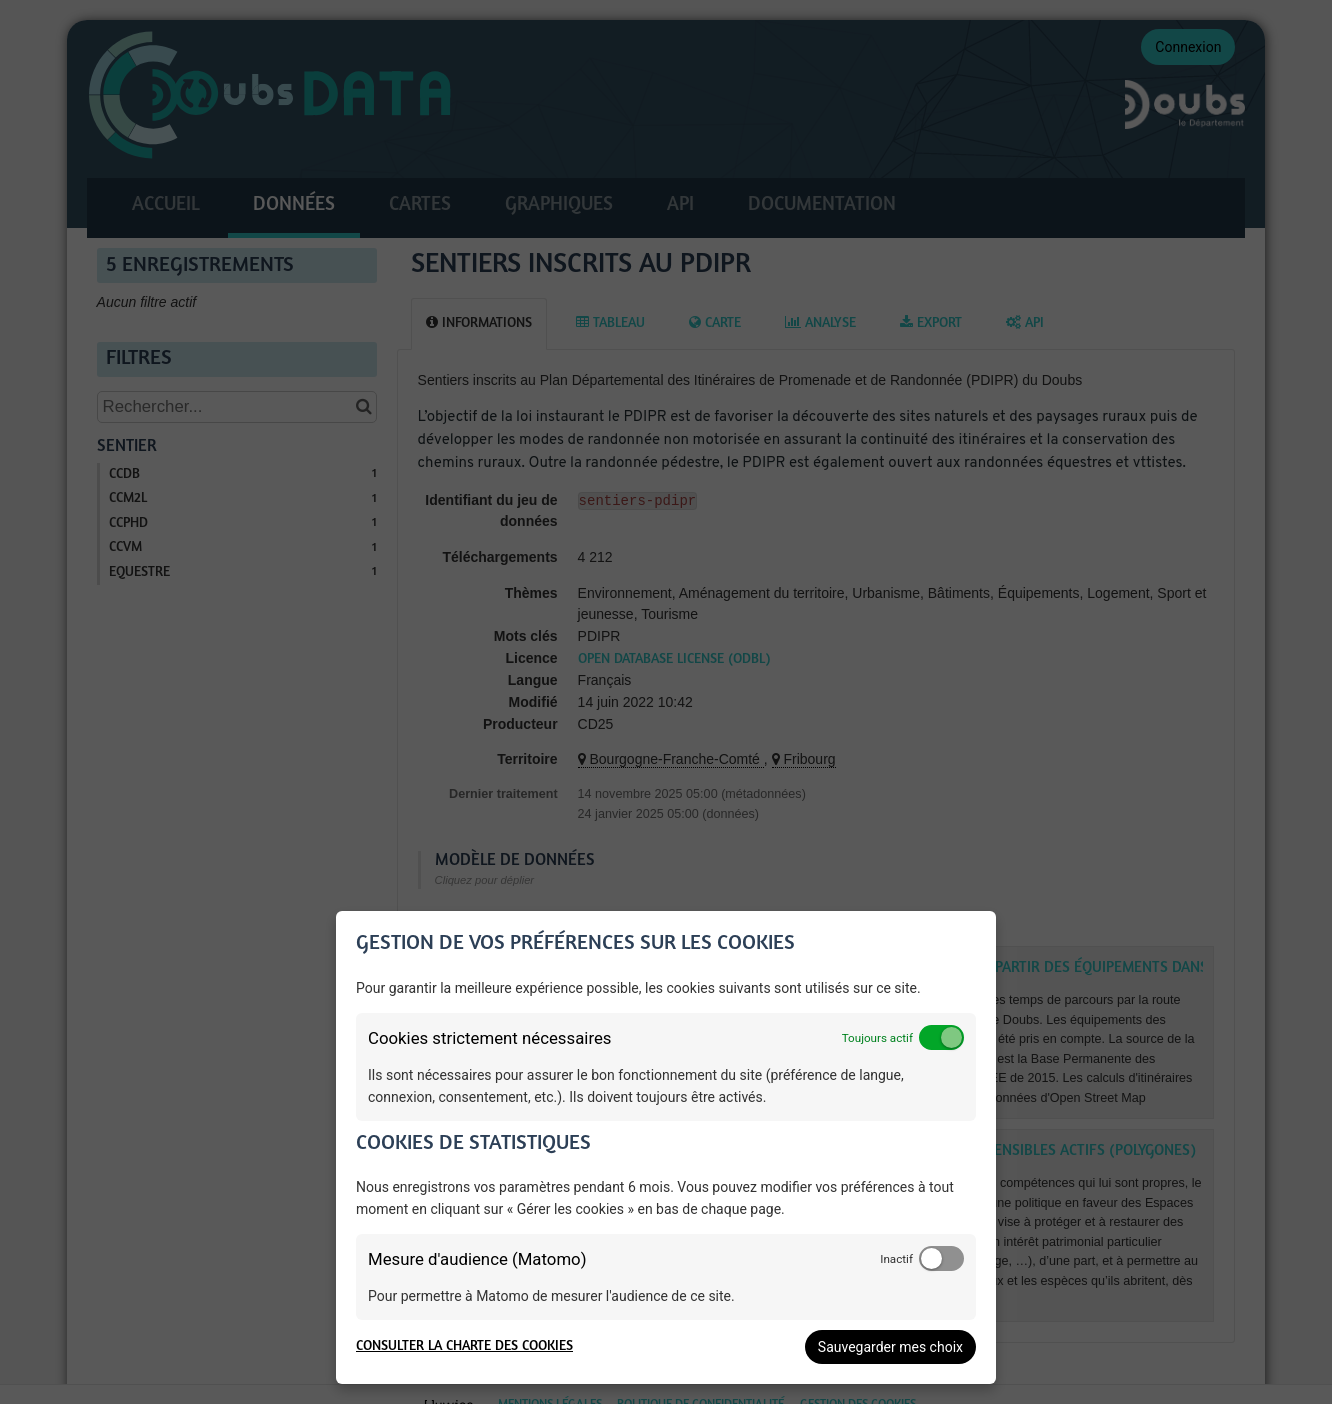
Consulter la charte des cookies (464, 1346)
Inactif (896, 1259)
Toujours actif (877, 1038)
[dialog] (666, 1147)
